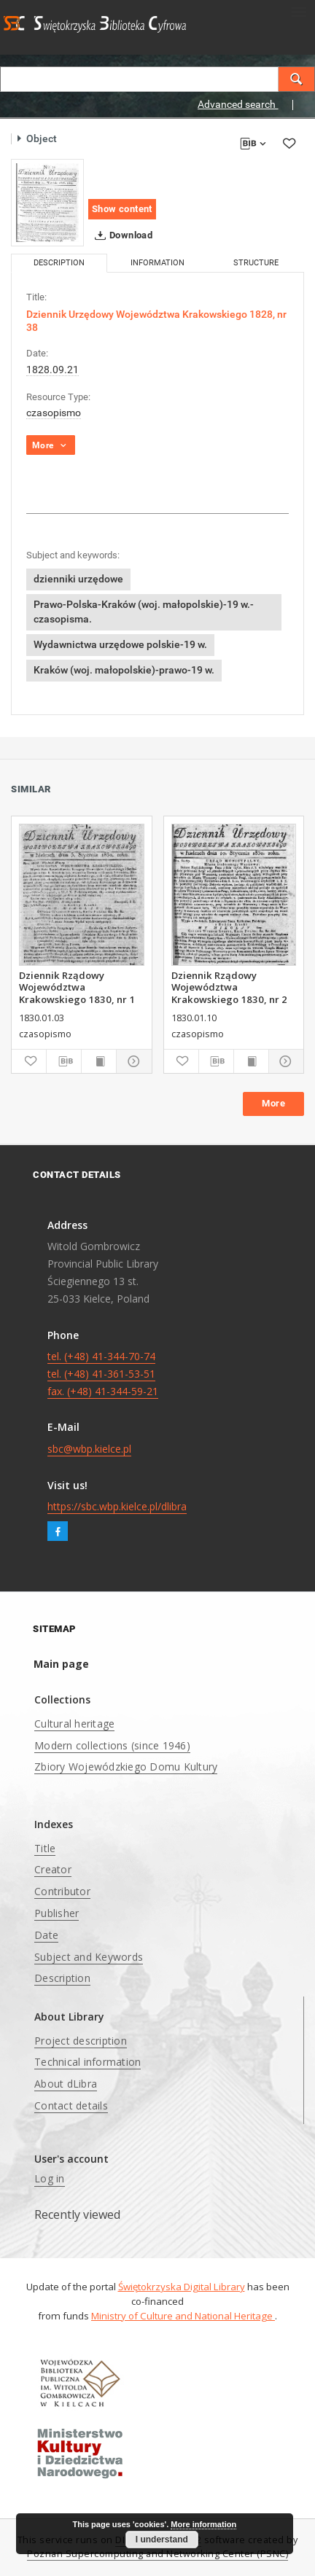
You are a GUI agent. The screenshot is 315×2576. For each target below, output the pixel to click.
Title (44, 1848)
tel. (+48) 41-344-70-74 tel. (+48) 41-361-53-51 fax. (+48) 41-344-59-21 (102, 1373)
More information (203, 2524)
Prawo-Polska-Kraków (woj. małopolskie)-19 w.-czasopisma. (144, 611)
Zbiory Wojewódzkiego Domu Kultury (125, 1766)
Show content (122, 208)
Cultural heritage (74, 1723)
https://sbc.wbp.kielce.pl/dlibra (117, 1506)
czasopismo (53, 412)
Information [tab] (157, 263)
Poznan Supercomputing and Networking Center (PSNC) (157, 2554)
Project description (80, 2041)
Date (46, 1935)
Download (120, 235)
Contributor (62, 1891)
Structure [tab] (256, 263)
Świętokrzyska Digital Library (181, 2286)
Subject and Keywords (88, 1957)
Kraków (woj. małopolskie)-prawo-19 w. (124, 670)
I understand (162, 2539)
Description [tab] (59, 263)
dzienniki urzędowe (78, 579)
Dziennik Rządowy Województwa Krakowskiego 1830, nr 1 (77, 987)
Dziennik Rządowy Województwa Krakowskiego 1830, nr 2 (229, 987)
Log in (49, 2178)
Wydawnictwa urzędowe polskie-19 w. (120, 644)
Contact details (71, 2105)
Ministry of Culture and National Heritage (183, 2315)
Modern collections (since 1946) (112, 1745)
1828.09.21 (52, 369)
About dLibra (65, 2084)
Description (62, 1978)
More (273, 1103)
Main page (61, 1664)
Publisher (56, 1913)
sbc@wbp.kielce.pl (89, 1449)
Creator (52, 1869)
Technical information (87, 2062)
